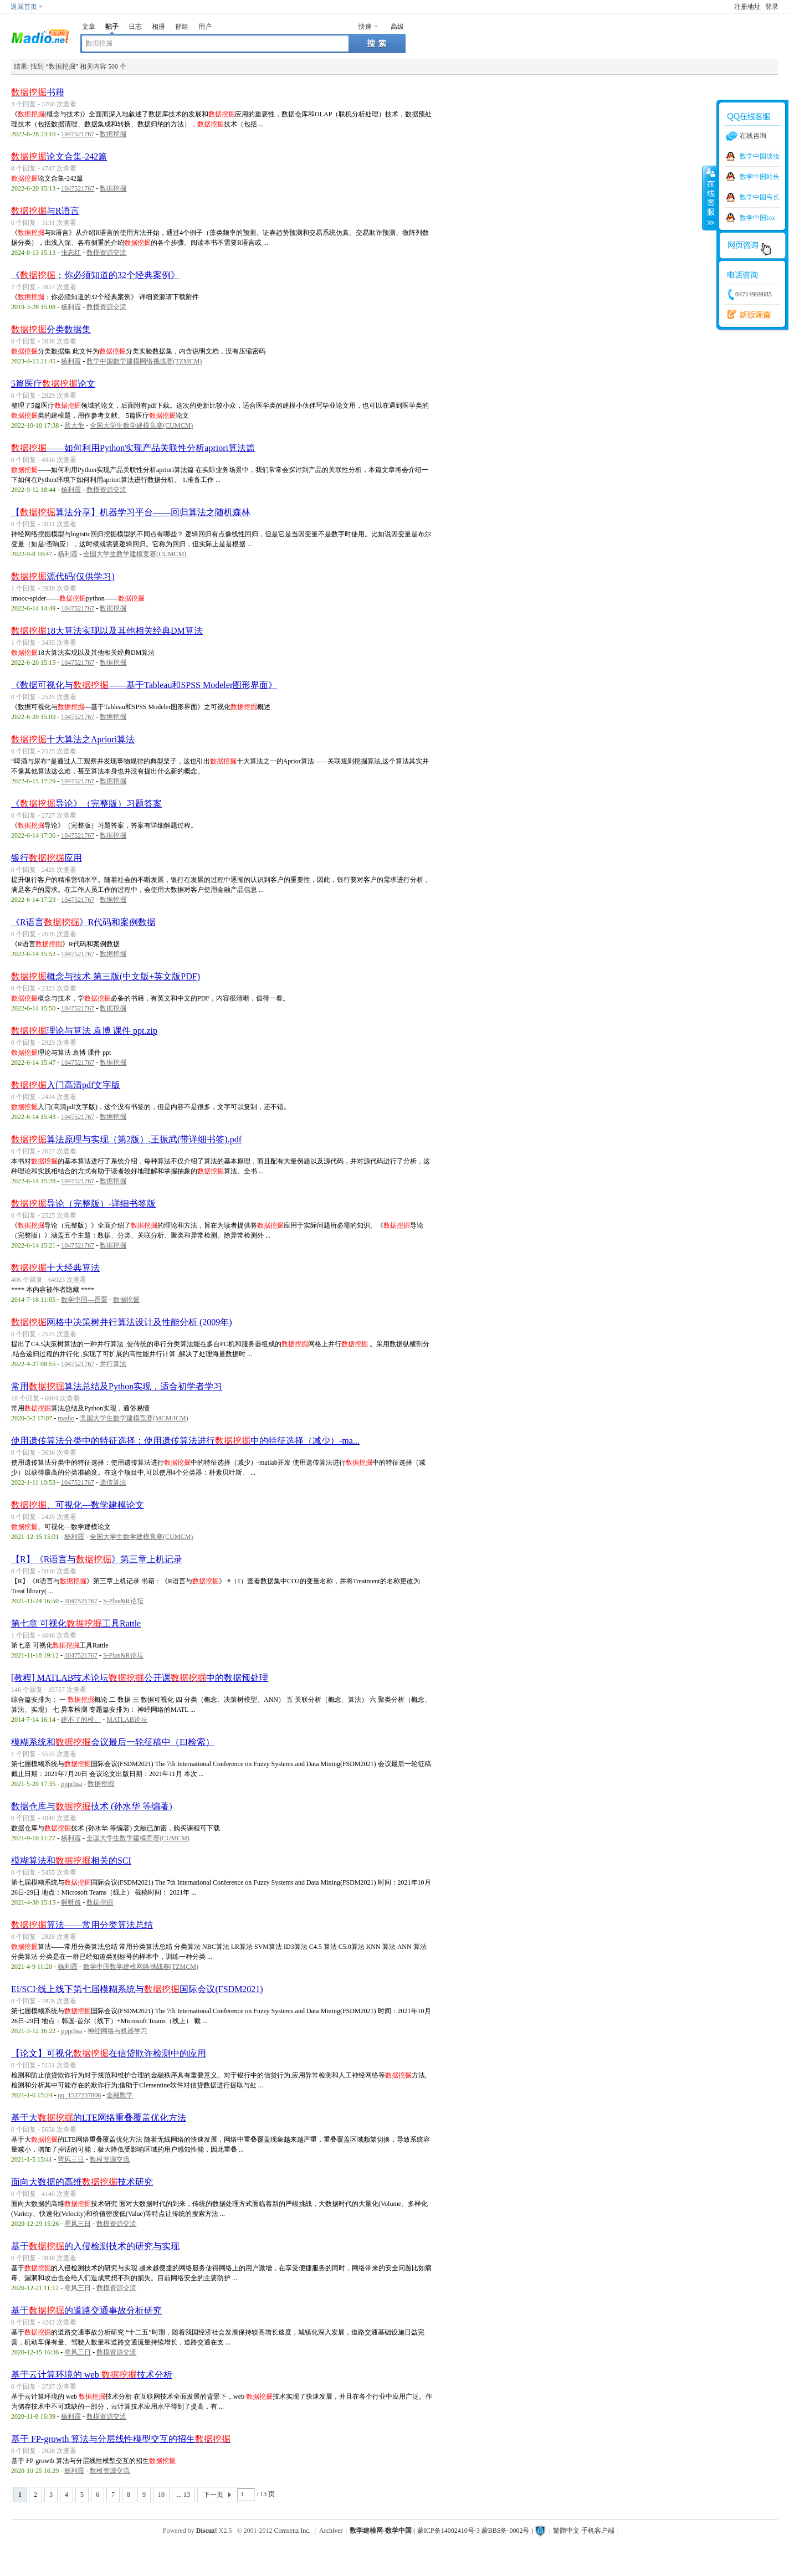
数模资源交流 (106, 252)
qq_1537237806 (79, 2095)
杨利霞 (71, 307)
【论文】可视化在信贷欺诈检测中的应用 (108, 2053)
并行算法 (113, 1364)
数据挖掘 (113, 134)
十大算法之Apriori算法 (73, 739)
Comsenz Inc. (292, 2530)
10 (161, 2494)
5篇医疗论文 (53, 383)
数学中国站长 (760, 177)
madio (66, 1418)
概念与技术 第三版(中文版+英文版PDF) (105, 976)
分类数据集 (51, 329)
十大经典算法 (55, 1267)
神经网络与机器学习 (117, 2031)
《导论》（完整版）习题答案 (86, 803)
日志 (135, 26)
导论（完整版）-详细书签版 (83, 1203)
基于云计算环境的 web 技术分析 (91, 2374)
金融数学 (119, 2095)
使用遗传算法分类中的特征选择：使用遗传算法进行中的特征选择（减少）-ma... (185, 1440)
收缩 (710, 197)
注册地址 (747, 7)
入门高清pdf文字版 (65, 1085)
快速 (365, 26)
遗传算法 (113, 1482)
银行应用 (46, 858)
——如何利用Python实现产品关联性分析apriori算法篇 (133, 448)
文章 (88, 26)
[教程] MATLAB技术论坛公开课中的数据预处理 (139, 1677)
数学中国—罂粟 (84, 1300)
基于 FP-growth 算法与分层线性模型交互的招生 (120, 2439)
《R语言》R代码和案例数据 (83, 922)
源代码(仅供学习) (63, 576)
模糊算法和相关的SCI (71, 1860)
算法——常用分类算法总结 (82, 1925)
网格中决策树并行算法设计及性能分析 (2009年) (121, 1322)
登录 (771, 7)
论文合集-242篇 (59, 156)
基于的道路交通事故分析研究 (86, 2310)
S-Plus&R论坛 (123, 1601)
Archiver (331, 2530)
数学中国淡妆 (760, 156)
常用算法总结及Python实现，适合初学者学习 (116, 1386)
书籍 (37, 92)
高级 (397, 26)
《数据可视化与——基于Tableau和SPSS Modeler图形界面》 (144, 685)
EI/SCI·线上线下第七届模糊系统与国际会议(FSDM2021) (137, 1989)
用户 (205, 26)
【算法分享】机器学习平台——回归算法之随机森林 (130, 512)
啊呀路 (71, 1902)
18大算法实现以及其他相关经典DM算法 (107, 630)
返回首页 (24, 7)
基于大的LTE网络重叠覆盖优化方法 (98, 2117)
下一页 (213, 2494)
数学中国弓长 (760, 197)
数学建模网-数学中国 (381, 2530)
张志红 (71, 252)
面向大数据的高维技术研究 (82, 2182)
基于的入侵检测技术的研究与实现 (95, 2246)
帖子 (112, 26)
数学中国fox (757, 218)
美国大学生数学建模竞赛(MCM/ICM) (134, 1418)
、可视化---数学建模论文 (77, 1505)
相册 (158, 26)
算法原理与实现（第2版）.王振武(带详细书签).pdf (126, 1139)
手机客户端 (597, 2530)
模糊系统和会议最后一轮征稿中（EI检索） (112, 1742)
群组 (181, 26)
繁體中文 (566, 2530)
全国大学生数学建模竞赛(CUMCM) (141, 425)
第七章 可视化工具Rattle (76, 1623)
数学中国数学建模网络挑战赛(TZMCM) (144, 361)
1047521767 (77, 134)
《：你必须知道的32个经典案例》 (95, 275)
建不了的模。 (81, 1719)
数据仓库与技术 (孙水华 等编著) (91, 1806)
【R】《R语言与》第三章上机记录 (96, 1559)
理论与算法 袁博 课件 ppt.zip (84, 1030)
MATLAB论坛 (126, 1719)
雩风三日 (71, 2159)
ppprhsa (71, 1784)
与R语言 (45, 210)
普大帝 (74, 425)
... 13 (183, 2494)
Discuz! (206, 2530)
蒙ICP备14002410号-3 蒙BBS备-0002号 (473, 2530)
